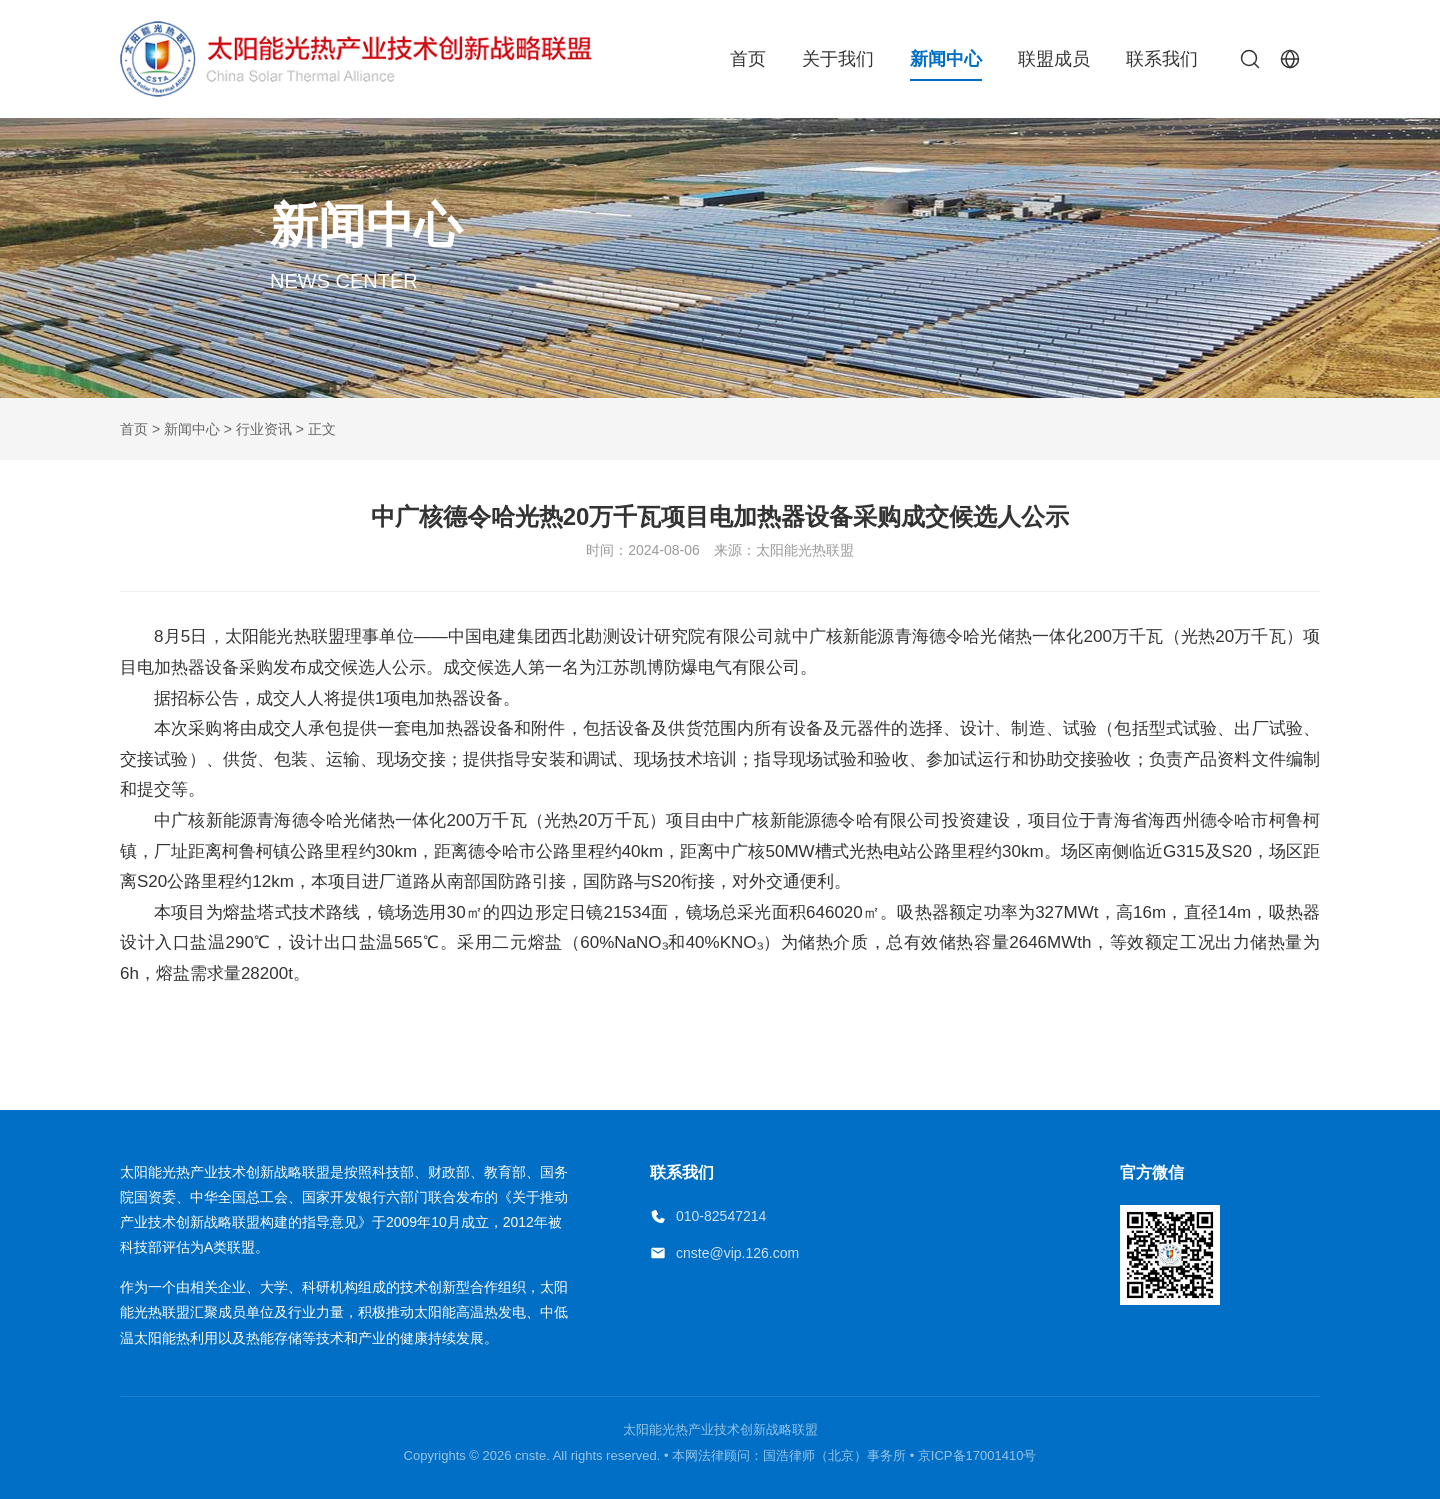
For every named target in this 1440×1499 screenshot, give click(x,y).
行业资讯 (264, 429)
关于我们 (838, 59)
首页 (748, 59)
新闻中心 (946, 59)
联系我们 (1162, 59)
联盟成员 (1054, 59)
